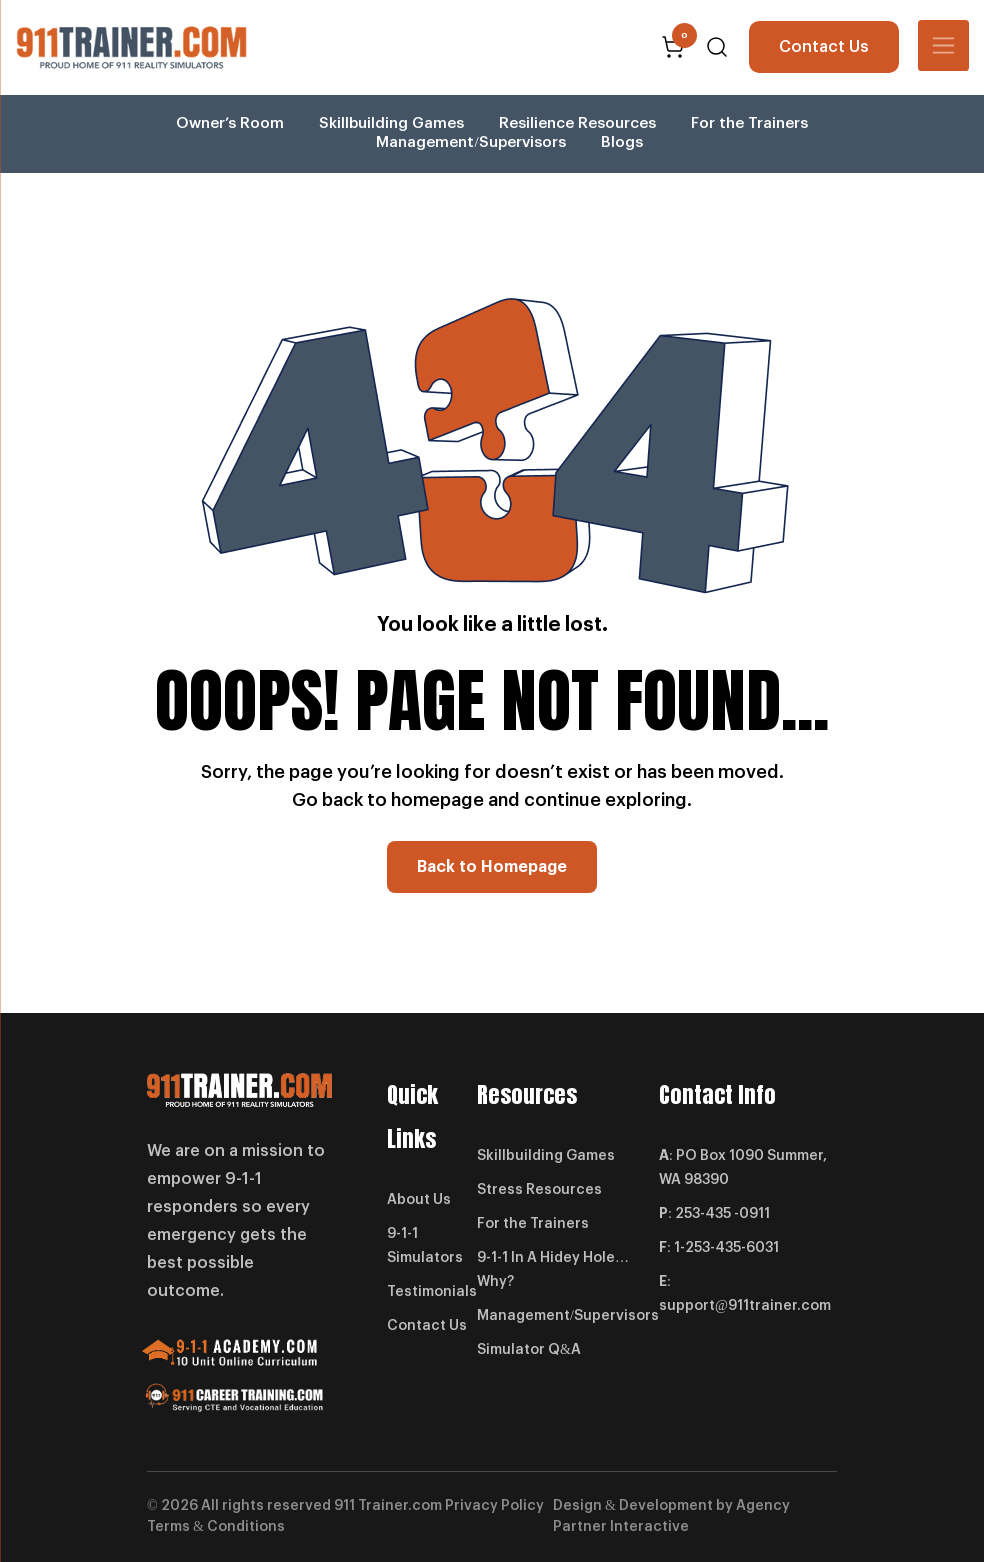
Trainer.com (400, 1506)
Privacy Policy (494, 1506)
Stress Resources (539, 1190)
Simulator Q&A (529, 1350)
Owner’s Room (230, 123)
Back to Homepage (492, 867)
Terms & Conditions (216, 1527)
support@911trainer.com (745, 1306)
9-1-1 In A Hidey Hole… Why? (553, 1270)
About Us (419, 1200)
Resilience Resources (577, 123)
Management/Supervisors (470, 142)
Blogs (622, 142)
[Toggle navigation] (943, 45)
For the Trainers (749, 123)
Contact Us (824, 47)
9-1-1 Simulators (425, 1246)
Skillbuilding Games (391, 123)
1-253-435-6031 (726, 1248)
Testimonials (432, 1292)
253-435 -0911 (722, 1214)
